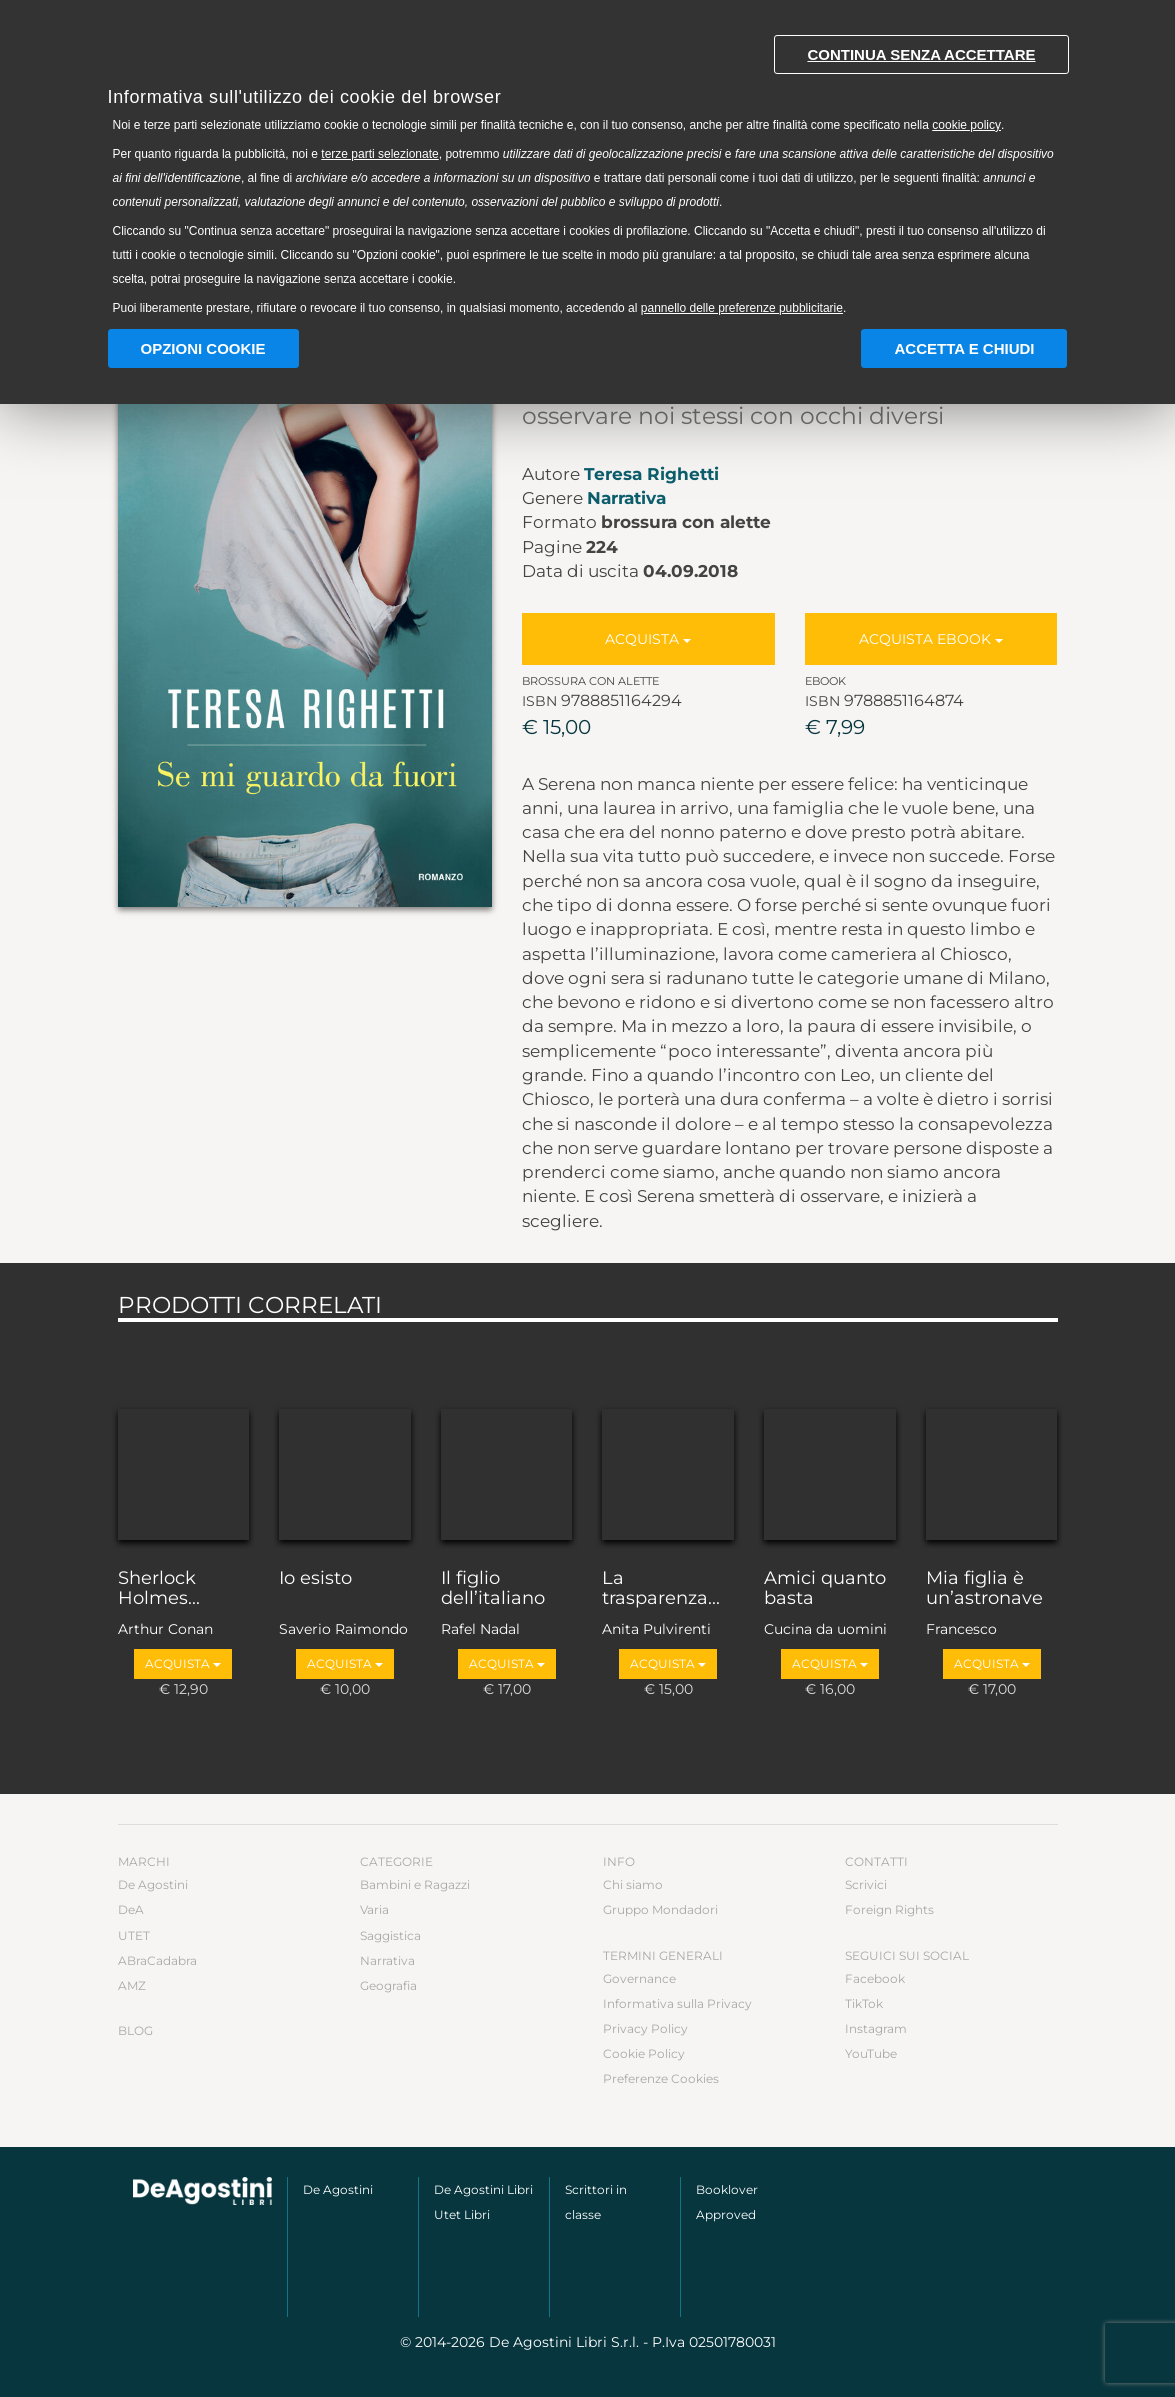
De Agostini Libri (483, 2189)
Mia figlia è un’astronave (984, 1589)
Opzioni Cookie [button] (203, 348)
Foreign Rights (889, 1909)
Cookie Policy (644, 2053)
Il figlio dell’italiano (493, 1589)
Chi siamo (633, 1884)
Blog (135, 2030)
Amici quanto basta (825, 1589)
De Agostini (153, 1884)
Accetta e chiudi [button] (964, 348)
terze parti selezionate (379, 154)
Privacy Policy (645, 2028)
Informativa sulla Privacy (677, 2003)
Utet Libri (462, 2214)
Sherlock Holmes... (159, 1589)
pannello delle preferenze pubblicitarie (742, 308)
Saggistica (390, 1935)
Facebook (875, 1978)
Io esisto (315, 1579)
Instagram (876, 2028)
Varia (374, 1909)
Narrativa (626, 498)
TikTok (864, 2003)
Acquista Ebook (931, 639)
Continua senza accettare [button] (921, 54)
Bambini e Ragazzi (415, 1884)
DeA (131, 1909)
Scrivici (866, 1884)
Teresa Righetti (651, 474)
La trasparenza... (661, 1589)
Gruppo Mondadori (660, 1909)
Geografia (388, 1985)
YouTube (871, 2053)
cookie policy (966, 125)
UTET (134, 1935)
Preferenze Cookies (661, 2078)
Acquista (648, 639)
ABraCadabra (157, 1960)
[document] (588, 170)
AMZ (132, 1985)
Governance (639, 1978)
